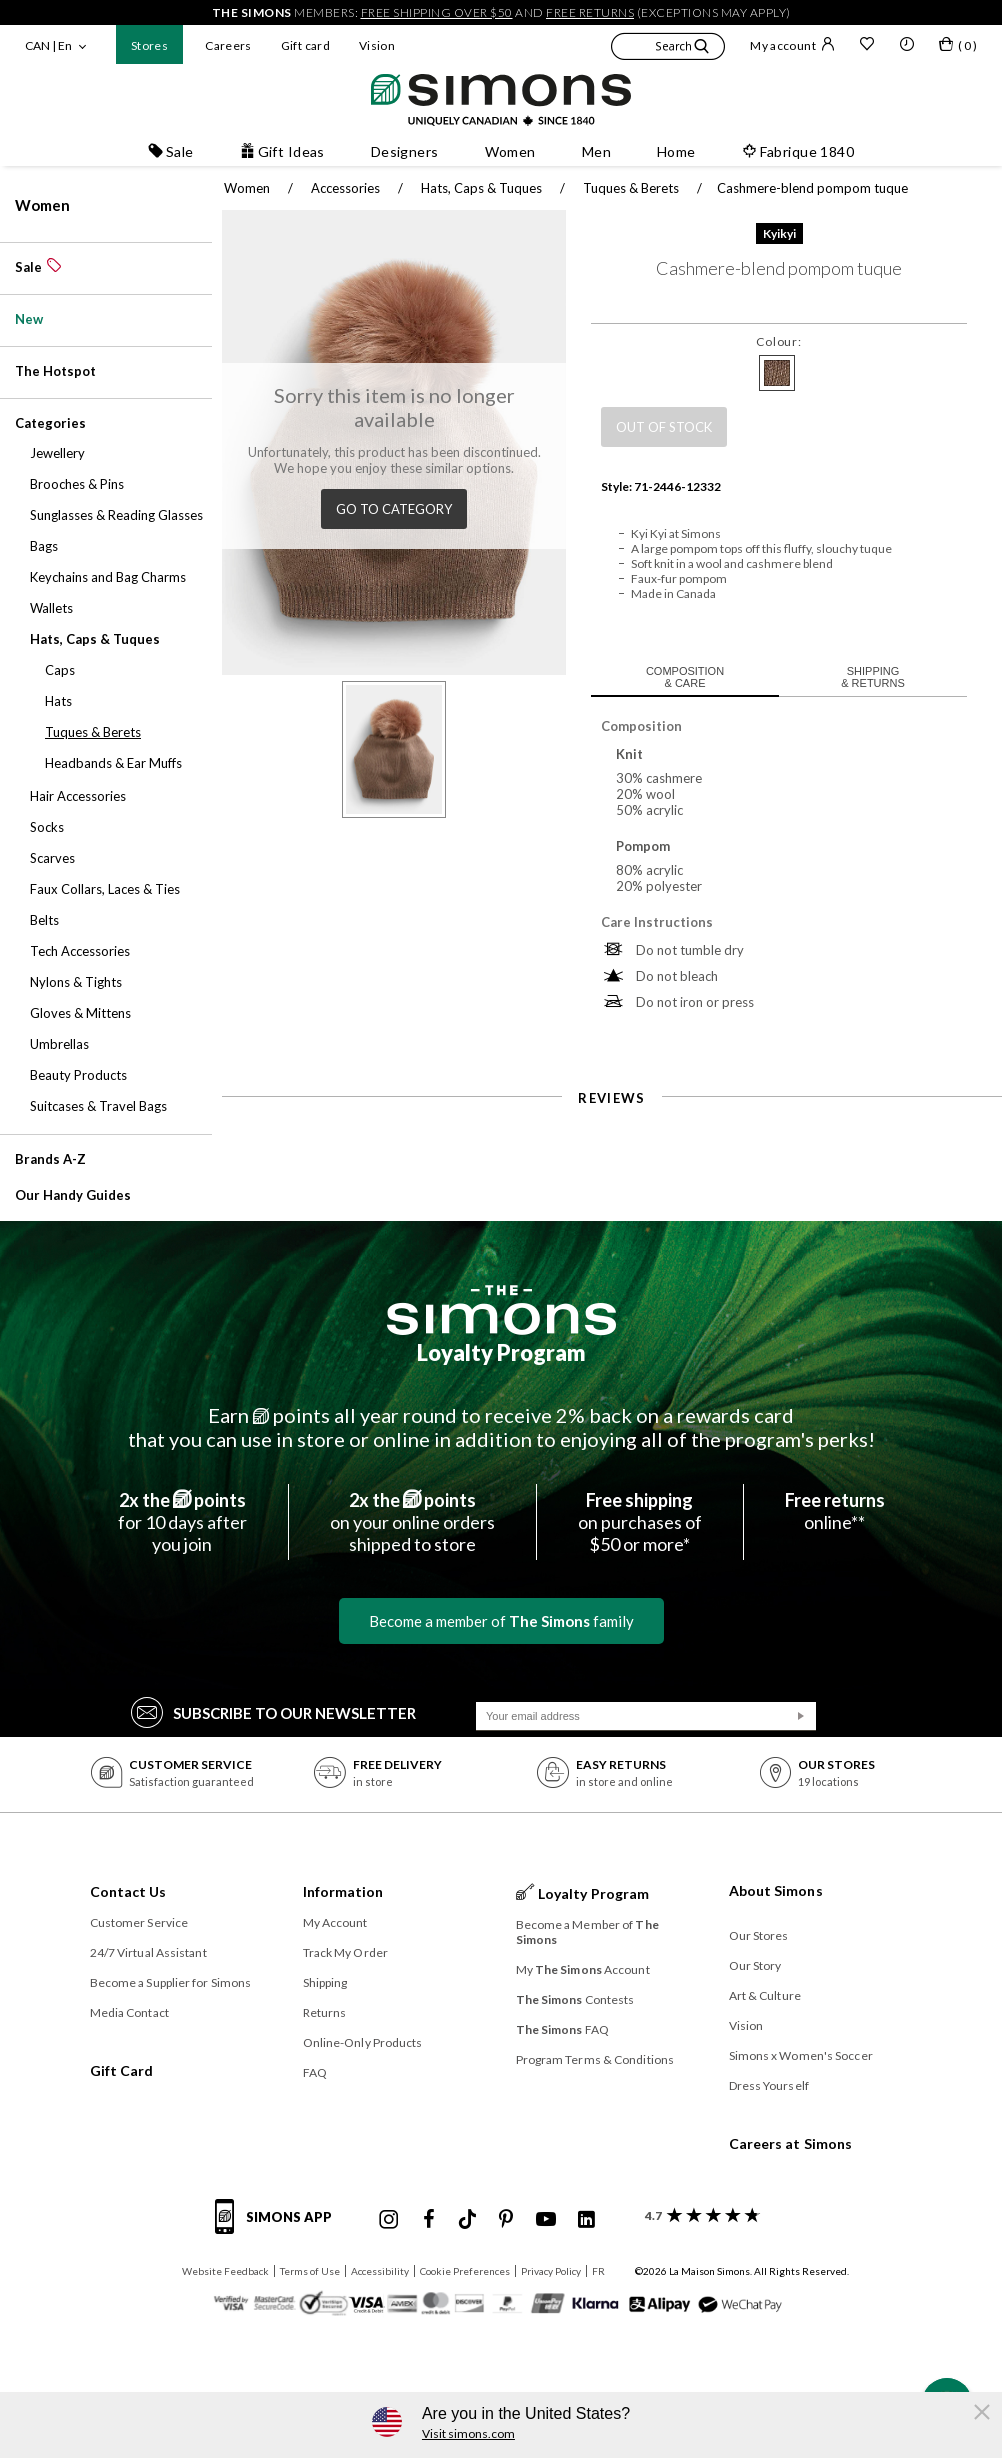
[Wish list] (867, 46)
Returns (325, 2012)
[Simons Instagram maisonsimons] (389, 2220)
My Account (335, 1922)
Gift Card (122, 2070)
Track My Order (345, 1952)
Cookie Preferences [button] (465, 2271)
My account (792, 45)
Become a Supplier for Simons (171, 1982)
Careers (228, 45)
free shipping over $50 (437, 12)
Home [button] (676, 151)
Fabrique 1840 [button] (798, 151)
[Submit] (801, 1716)
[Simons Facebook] (429, 2220)
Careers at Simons (791, 2143)
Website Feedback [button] (225, 2271)
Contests (575, 1999)
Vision (377, 45)
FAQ (315, 2072)
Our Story (755, 1965)
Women (42, 205)
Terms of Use (310, 2271)
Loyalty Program (501, 1352)
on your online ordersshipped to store (412, 1522)
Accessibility (380, 2271)
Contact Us (128, 1891)
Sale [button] (171, 151)
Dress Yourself (769, 2085)
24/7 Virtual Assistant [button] (148, 1952)
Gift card (305, 45)
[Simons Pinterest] (506, 2220)
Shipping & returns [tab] (873, 677)
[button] (668, 49)
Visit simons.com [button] (468, 2433)
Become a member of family (501, 1621)
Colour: (778, 341)
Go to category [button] (394, 509)
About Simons (776, 1890)
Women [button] (510, 151)
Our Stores (759, 1935)
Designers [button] (405, 151)
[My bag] (958, 48)
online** (835, 1511)
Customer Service (139, 1922)
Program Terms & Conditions (595, 2059)
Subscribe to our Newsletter (273, 1711)
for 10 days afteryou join (182, 1522)
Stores (149, 45)
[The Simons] (501, 1310)
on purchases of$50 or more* (640, 1522)
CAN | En (48, 45)
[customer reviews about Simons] (698, 2215)
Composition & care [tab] (685, 677)
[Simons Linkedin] (586, 2220)
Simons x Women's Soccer (801, 2055)
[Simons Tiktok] (467, 2220)
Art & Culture (765, 1995)
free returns (590, 12)
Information (343, 1891)
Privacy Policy (551, 2271)
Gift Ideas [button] (282, 151)
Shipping (325, 1982)
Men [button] (596, 151)
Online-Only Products (363, 2042)
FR (598, 2271)
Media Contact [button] (129, 2012)
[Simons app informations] (278, 2228)
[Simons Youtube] (546, 2220)
